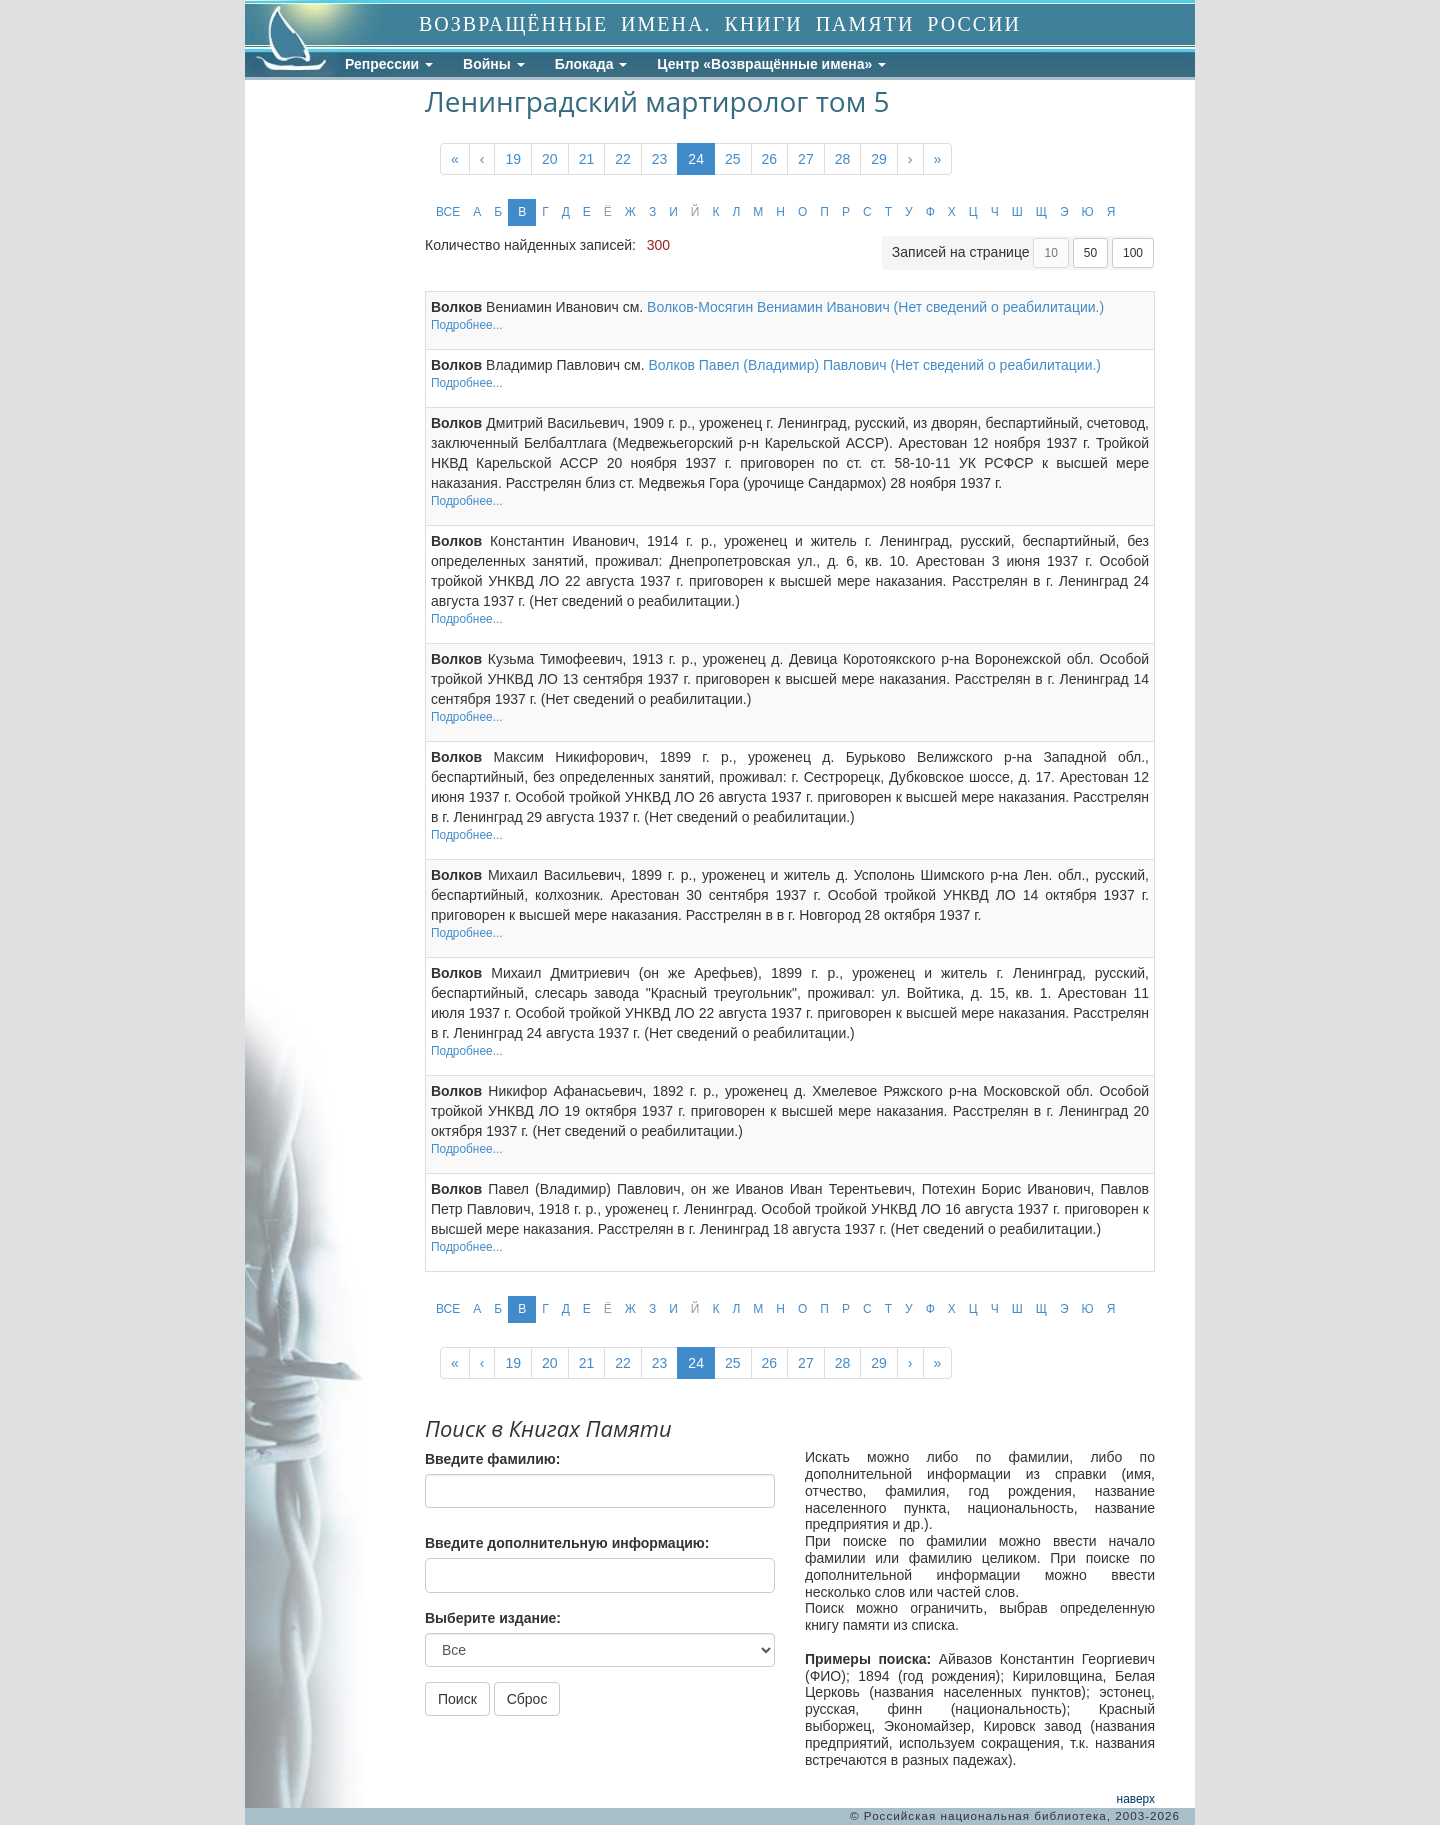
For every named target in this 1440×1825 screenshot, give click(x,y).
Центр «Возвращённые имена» (771, 64)
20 (550, 159)
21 (587, 159)
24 (696, 159)
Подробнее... (467, 325)
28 (843, 159)
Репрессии (389, 64)
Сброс (527, 1699)
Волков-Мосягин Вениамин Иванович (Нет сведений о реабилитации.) (875, 307)
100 (1133, 253)
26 (770, 159)
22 (623, 159)
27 (806, 159)
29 (879, 159)
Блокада (591, 64)
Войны (494, 64)
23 (660, 159)
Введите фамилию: (492, 1459)
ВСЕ (448, 212)
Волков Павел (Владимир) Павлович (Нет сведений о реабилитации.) (874, 365)
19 (513, 159)
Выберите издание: (493, 1618)
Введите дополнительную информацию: (567, 1543)
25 (733, 159)
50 (1090, 253)
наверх (1136, 1799)
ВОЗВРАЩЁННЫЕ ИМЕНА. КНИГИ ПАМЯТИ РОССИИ (720, 24)
